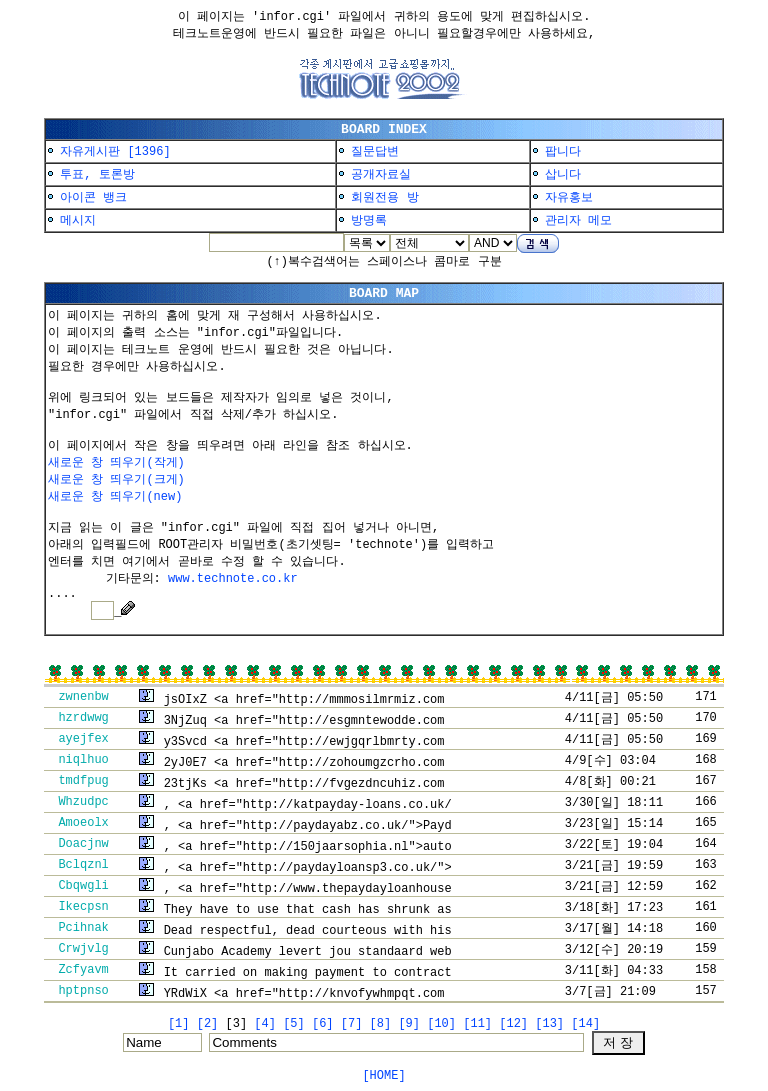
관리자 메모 (578, 221)
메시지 (78, 221)
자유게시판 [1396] (115, 152)
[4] (265, 1024)
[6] (323, 1024)
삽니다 (563, 175)
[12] (513, 1024)
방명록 (369, 221)
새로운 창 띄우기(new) (115, 497)
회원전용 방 (384, 198)
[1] (179, 1024)
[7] (352, 1024)
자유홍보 (569, 198)
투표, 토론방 (97, 175)
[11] (477, 1024)
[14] (585, 1024)
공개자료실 (381, 175)
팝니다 (563, 152)
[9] (409, 1024)
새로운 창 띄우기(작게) (116, 463)
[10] (441, 1024)
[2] (208, 1024)
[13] (549, 1024)
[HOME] (383, 1076)
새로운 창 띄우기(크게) (116, 480)
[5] (294, 1024)
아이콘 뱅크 (93, 198)
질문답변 (375, 152)
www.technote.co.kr (233, 579)
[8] (381, 1024)
